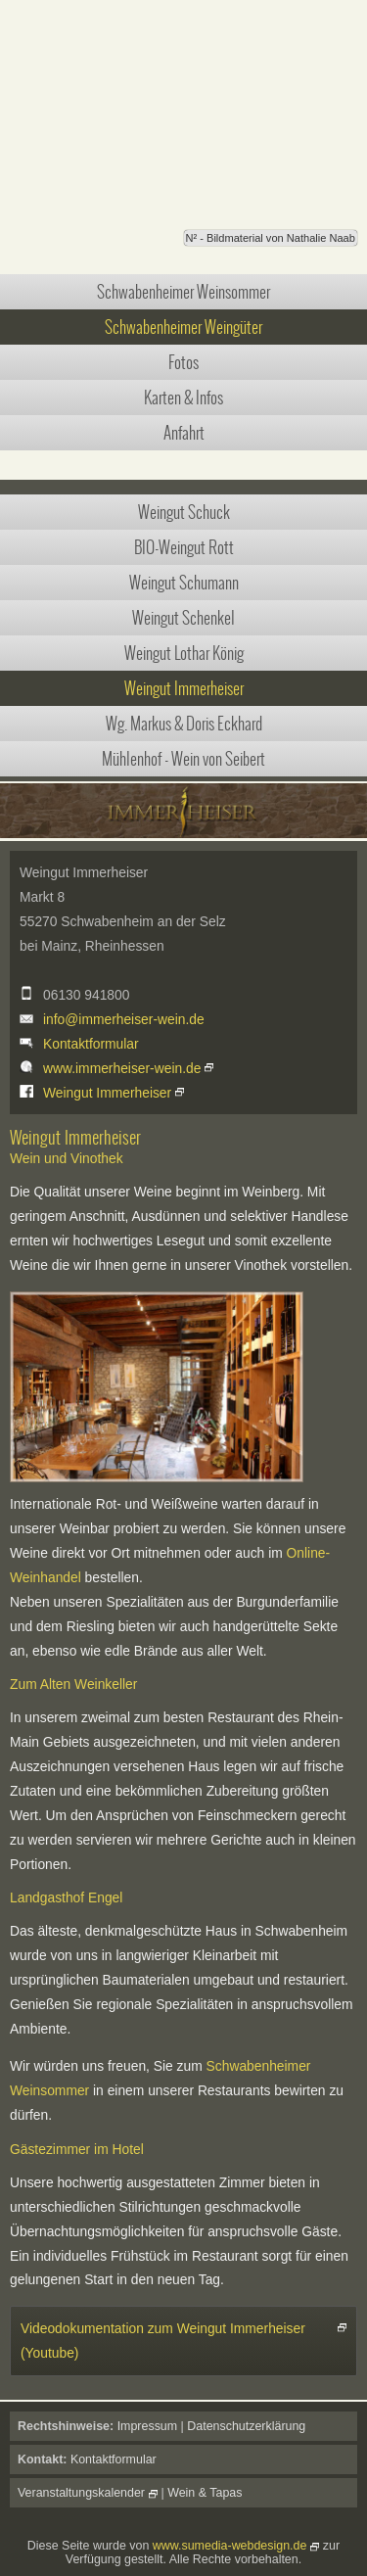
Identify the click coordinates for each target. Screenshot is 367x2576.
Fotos (183, 362)
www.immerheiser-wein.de (122, 1068)
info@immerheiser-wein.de (124, 1019)
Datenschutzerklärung (246, 2426)
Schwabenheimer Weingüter (183, 327)
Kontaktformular (91, 1044)
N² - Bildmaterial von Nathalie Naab (270, 238)
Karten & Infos (183, 397)
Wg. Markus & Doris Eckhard (184, 723)
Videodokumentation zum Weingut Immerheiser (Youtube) (163, 2340)
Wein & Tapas (204, 2493)
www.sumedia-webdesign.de (230, 2546)
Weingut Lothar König (184, 653)
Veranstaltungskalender (81, 2493)
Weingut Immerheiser (184, 688)
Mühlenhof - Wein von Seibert (183, 759)
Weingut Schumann (184, 582)
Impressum (147, 2426)
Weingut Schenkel (183, 618)
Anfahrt (184, 432)
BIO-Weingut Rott (184, 547)
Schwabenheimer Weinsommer (183, 291)
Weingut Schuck (184, 512)
